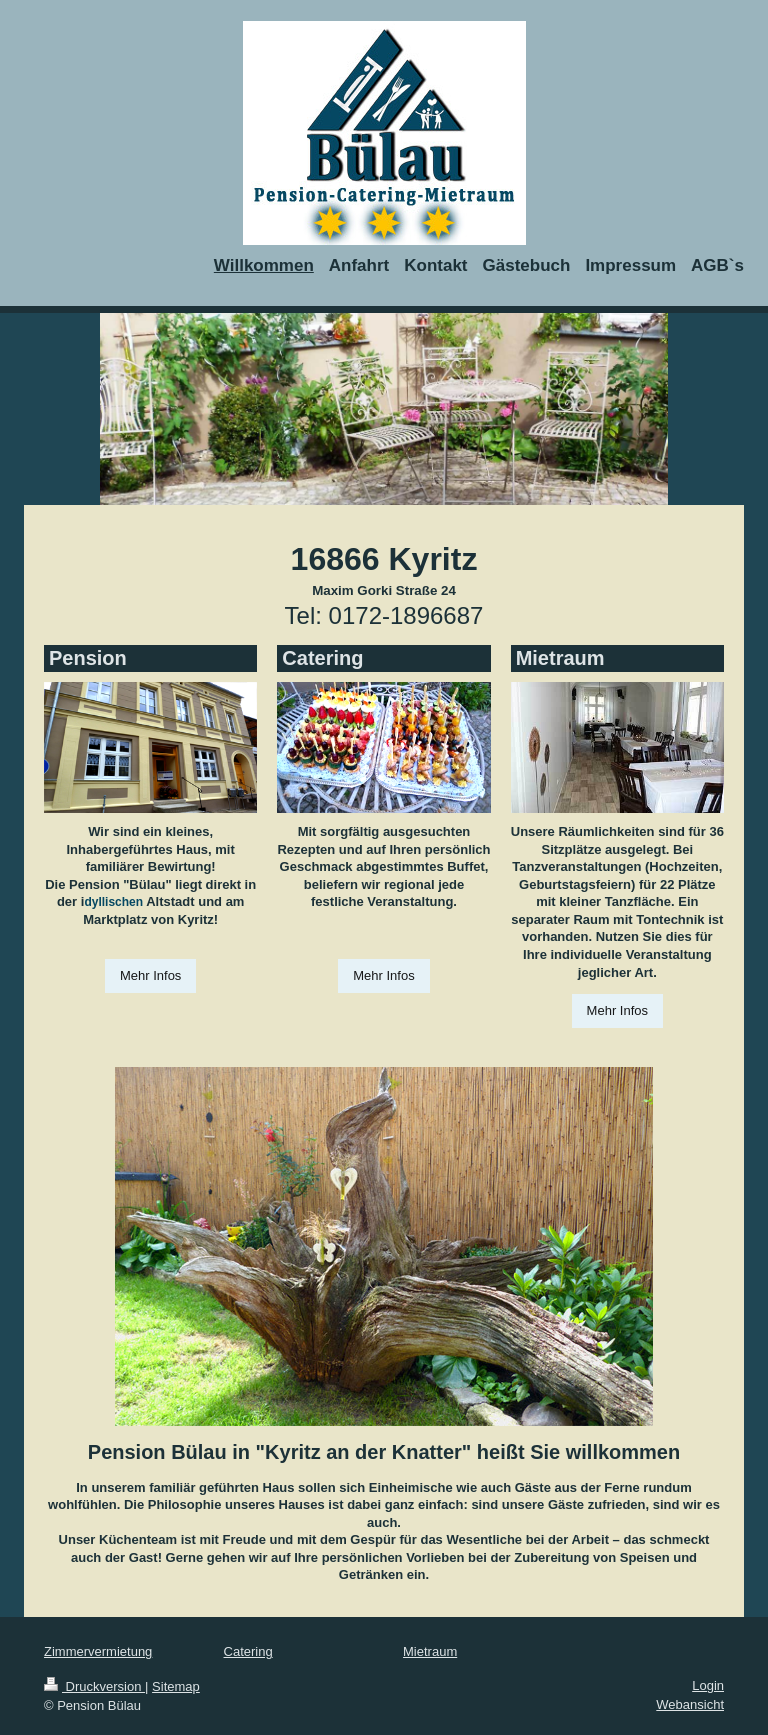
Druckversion (94, 1686)
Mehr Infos (150, 975)
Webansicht (690, 1704)
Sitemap (176, 1686)
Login (708, 1685)
